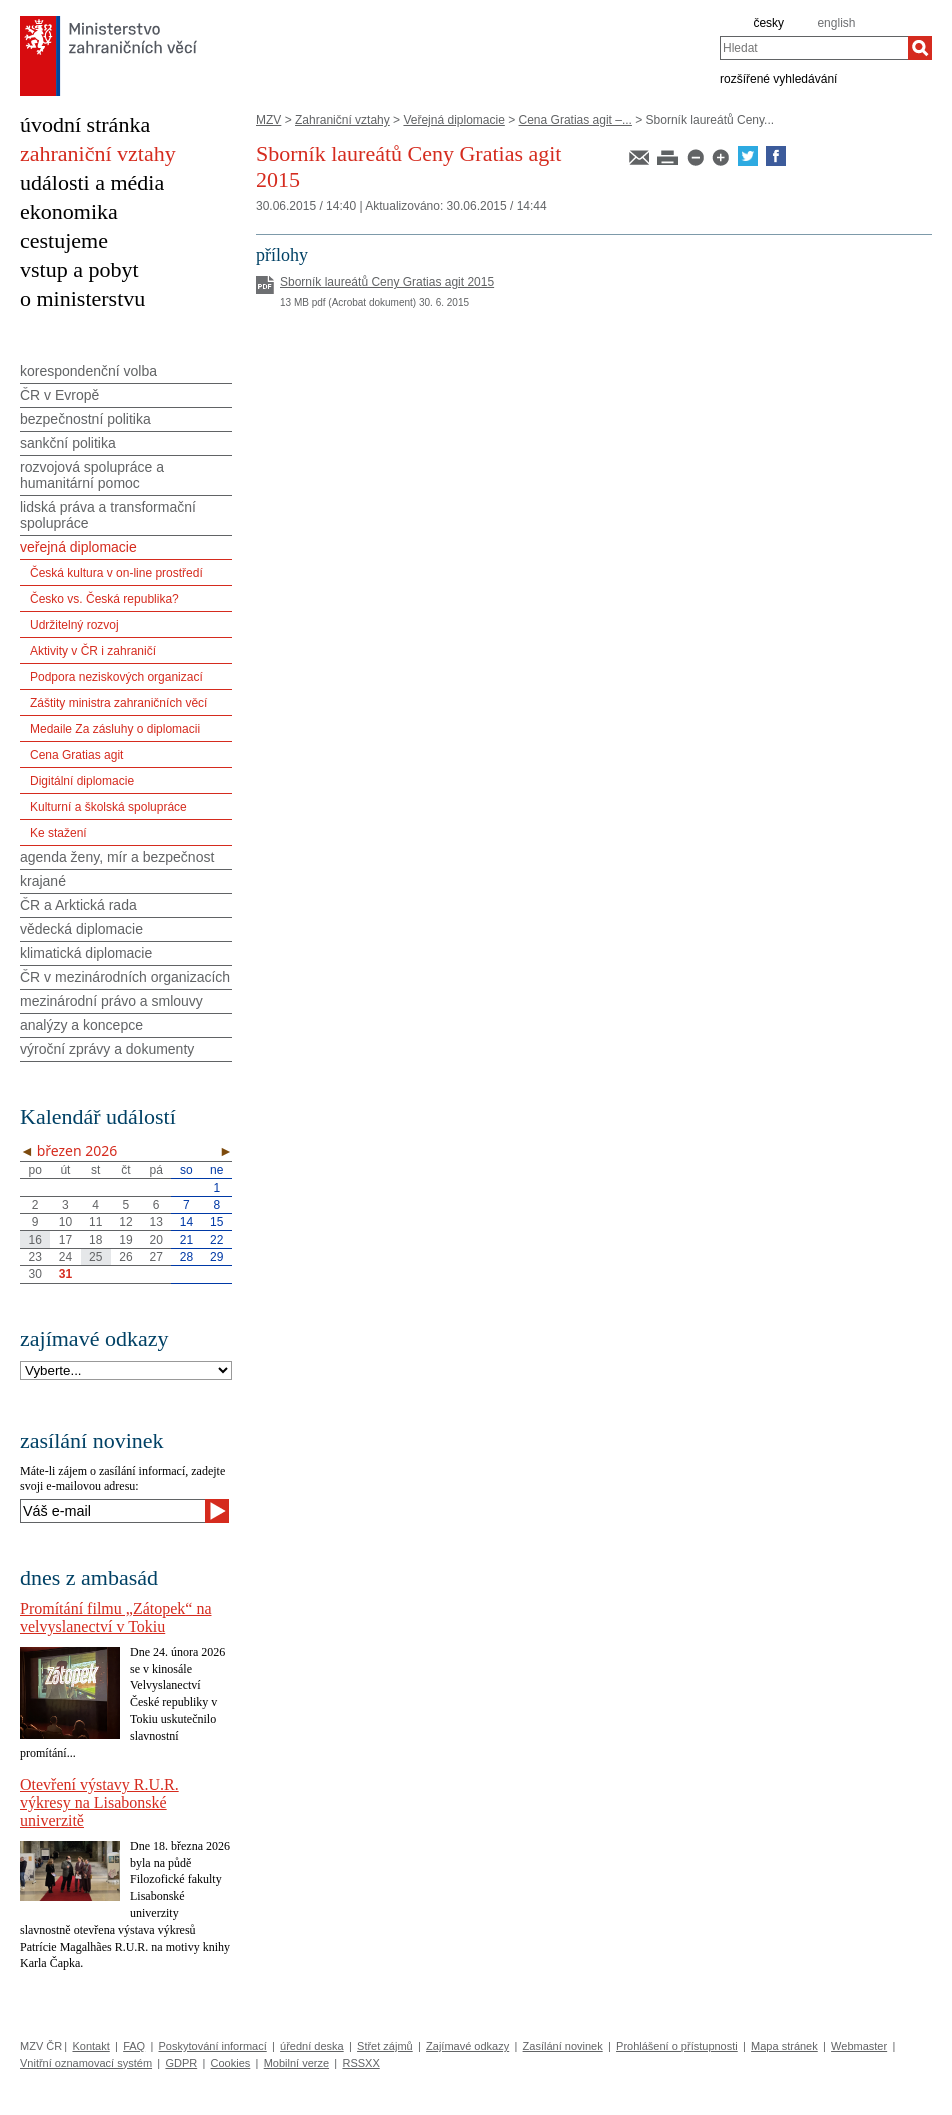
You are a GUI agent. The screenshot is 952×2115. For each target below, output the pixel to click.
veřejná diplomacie (78, 547)
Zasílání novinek (563, 2046)
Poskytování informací (213, 2046)
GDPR (181, 2063)
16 (34, 1240)
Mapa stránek (784, 2046)
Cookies (231, 2063)
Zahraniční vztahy (342, 120)
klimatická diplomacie (86, 953)
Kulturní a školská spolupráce (108, 807)
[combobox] (814, 48)
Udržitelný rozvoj (74, 625)
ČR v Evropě (59, 395)
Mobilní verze (296, 2063)
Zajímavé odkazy (467, 2046)
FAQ (134, 2046)
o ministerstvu (82, 298)
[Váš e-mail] (112, 1511)
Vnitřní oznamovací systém (86, 2063)
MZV (268, 120)
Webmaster (859, 2046)
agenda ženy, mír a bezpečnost (117, 857)
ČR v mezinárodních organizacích (125, 977)
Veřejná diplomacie (453, 120)
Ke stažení (58, 833)
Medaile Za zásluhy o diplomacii (115, 729)
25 (95, 1257)
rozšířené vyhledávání (778, 78)
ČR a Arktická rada (78, 905)
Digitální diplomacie (82, 781)
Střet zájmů (385, 2046)
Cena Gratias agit (76, 755)
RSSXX (360, 2063)
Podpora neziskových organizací (116, 677)
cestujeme (64, 240)
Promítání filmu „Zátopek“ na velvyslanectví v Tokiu (116, 1617)
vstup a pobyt (79, 269)
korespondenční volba (88, 371)
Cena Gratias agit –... (575, 120)
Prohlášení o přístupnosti (677, 2046)
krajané (43, 881)
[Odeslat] (217, 1511)
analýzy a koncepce (81, 1025)
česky (768, 23)
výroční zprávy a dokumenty (107, 1049)
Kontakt (90, 2046)
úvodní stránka (85, 124)
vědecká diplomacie (81, 929)
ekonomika (69, 211)
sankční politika (68, 443)
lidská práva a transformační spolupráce (108, 515)
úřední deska (312, 2046)
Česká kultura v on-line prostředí (116, 573)
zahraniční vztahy (98, 153)
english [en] (836, 23)
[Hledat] (920, 48)
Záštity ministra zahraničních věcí (118, 703)
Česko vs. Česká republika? (104, 599)
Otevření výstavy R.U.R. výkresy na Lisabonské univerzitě (99, 1802)
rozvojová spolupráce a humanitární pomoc (92, 475)
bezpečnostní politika (85, 419)
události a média (92, 182)
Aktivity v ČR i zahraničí (93, 651)
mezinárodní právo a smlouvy (111, 1001)
